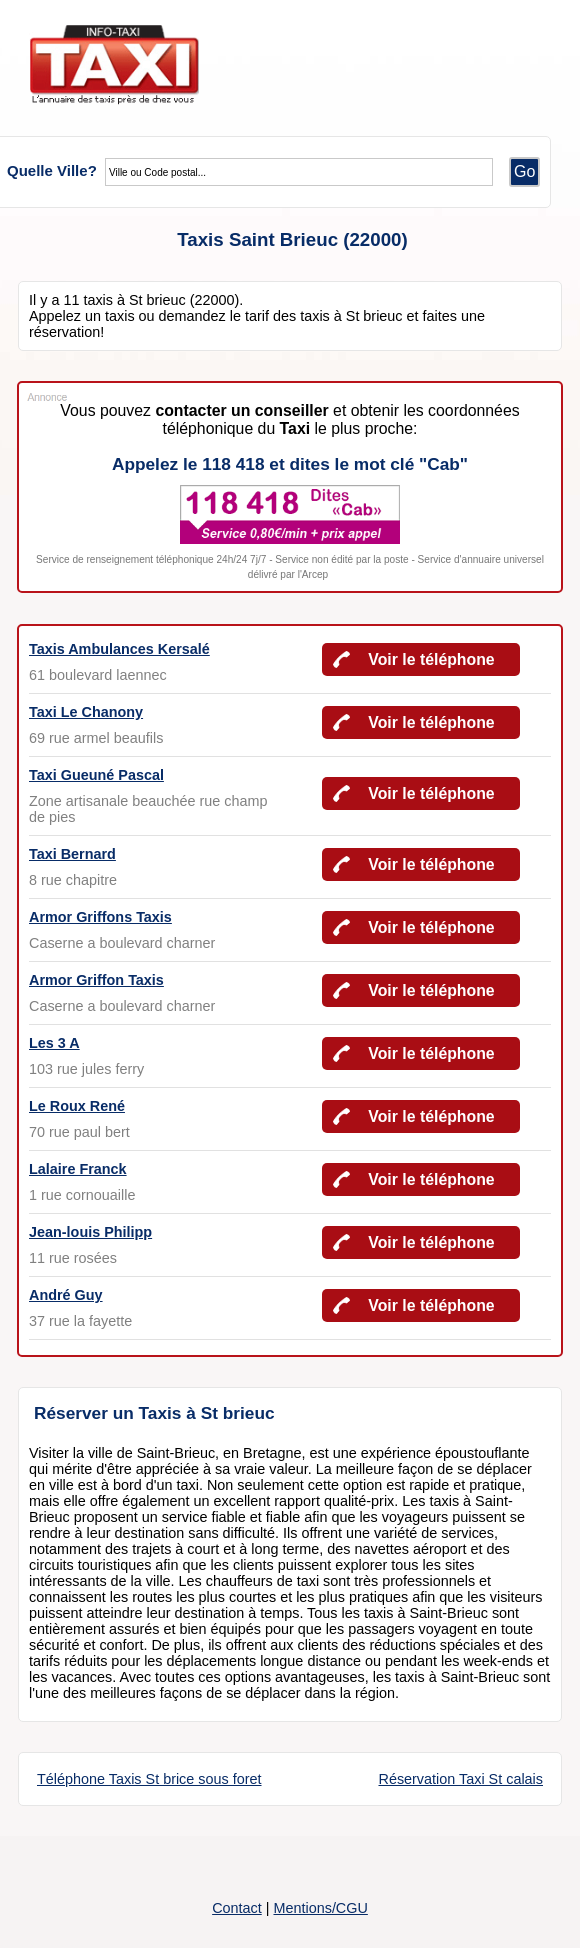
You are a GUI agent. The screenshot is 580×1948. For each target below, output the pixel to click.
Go (524, 171)
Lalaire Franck (78, 1169)
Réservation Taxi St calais (460, 1779)
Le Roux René (77, 1106)
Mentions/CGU (320, 1908)
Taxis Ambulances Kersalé (119, 649)
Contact (237, 1908)
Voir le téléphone (431, 659)
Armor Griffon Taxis (96, 980)
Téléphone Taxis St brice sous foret (149, 1779)
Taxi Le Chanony (86, 712)
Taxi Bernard (72, 854)
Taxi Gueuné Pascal (96, 775)
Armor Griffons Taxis (100, 917)
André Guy (66, 1295)
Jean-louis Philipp (90, 1232)
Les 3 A (54, 1043)
